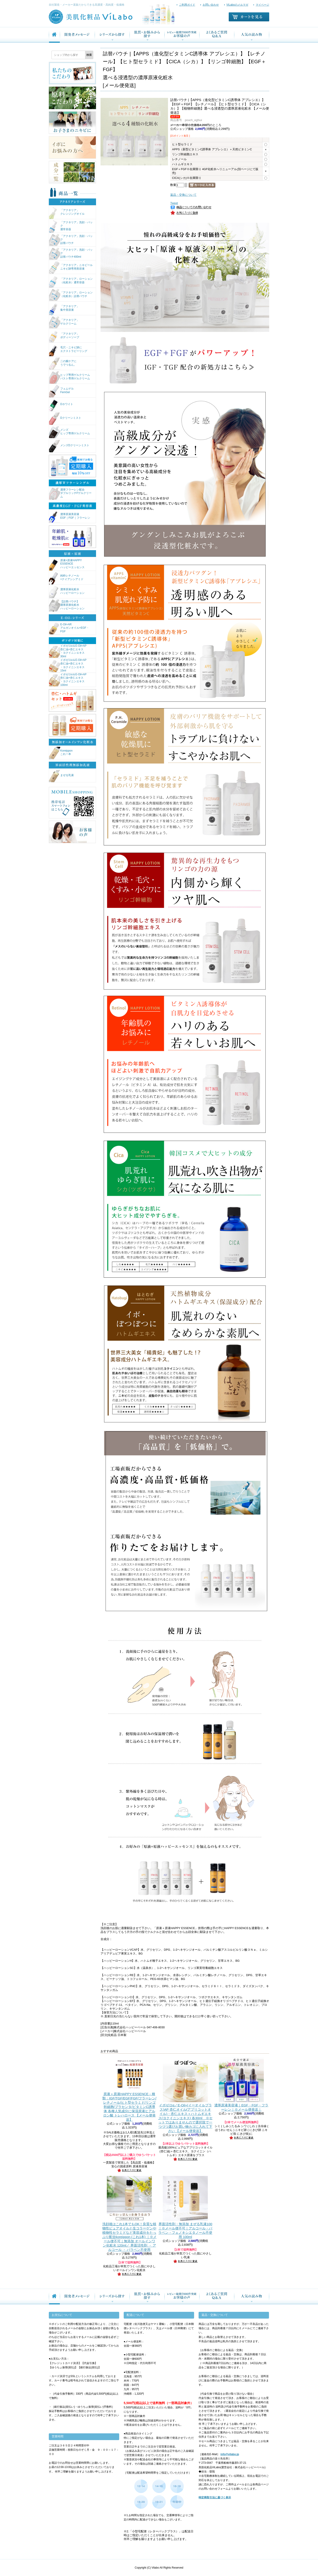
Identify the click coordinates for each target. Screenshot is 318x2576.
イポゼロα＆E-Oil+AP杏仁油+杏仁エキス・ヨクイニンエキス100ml (68, 680)
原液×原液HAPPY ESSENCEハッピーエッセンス (67, 564)
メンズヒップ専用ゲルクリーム (69, 432)
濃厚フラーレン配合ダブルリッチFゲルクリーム (70, 494)
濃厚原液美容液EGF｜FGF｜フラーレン (69, 517)
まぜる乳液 (61, 776)
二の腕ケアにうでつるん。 (62, 364)
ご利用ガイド (187, 4)
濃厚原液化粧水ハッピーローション (67, 592)
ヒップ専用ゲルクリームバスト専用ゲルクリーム (69, 377)
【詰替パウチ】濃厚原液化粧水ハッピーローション (67, 605)
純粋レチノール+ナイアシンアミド (66, 578)
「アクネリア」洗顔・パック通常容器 (71, 226)
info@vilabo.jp (229, 2454)
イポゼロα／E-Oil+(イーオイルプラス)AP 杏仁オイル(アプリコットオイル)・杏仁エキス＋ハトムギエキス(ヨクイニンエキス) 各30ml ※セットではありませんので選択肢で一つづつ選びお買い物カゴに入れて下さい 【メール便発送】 (185, 2118)
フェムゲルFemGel (61, 391)
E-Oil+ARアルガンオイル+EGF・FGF (69, 628)
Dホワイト (61, 405)
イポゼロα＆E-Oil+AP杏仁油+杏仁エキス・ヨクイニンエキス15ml (68, 665)
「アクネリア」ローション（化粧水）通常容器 (71, 281)
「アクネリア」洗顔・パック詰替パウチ (71, 240)
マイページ (262, 4)
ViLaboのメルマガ (237, 4)
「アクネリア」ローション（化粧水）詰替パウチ (71, 295)
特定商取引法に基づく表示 (215, 2497)
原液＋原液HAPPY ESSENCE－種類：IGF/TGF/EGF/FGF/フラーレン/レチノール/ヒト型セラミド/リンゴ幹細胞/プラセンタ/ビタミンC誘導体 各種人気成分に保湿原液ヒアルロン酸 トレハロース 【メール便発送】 (129, 2106)
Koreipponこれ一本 (61, 753)
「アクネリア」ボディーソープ (64, 336)
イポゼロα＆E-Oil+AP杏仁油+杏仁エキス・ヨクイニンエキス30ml (68, 651)
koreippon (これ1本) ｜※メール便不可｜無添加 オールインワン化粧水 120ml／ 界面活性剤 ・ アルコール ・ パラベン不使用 (129, 2237)
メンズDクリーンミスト (69, 446)
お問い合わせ (211, 4)
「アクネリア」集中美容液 (64, 309)
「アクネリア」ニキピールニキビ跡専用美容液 (71, 267)
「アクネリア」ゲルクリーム (64, 322)
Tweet (174, 203)
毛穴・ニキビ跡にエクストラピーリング (68, 350)
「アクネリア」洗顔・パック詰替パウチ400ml (71, 254)
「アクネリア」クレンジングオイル (67, 213)
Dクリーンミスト (65, 418)
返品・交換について (183, 194)
